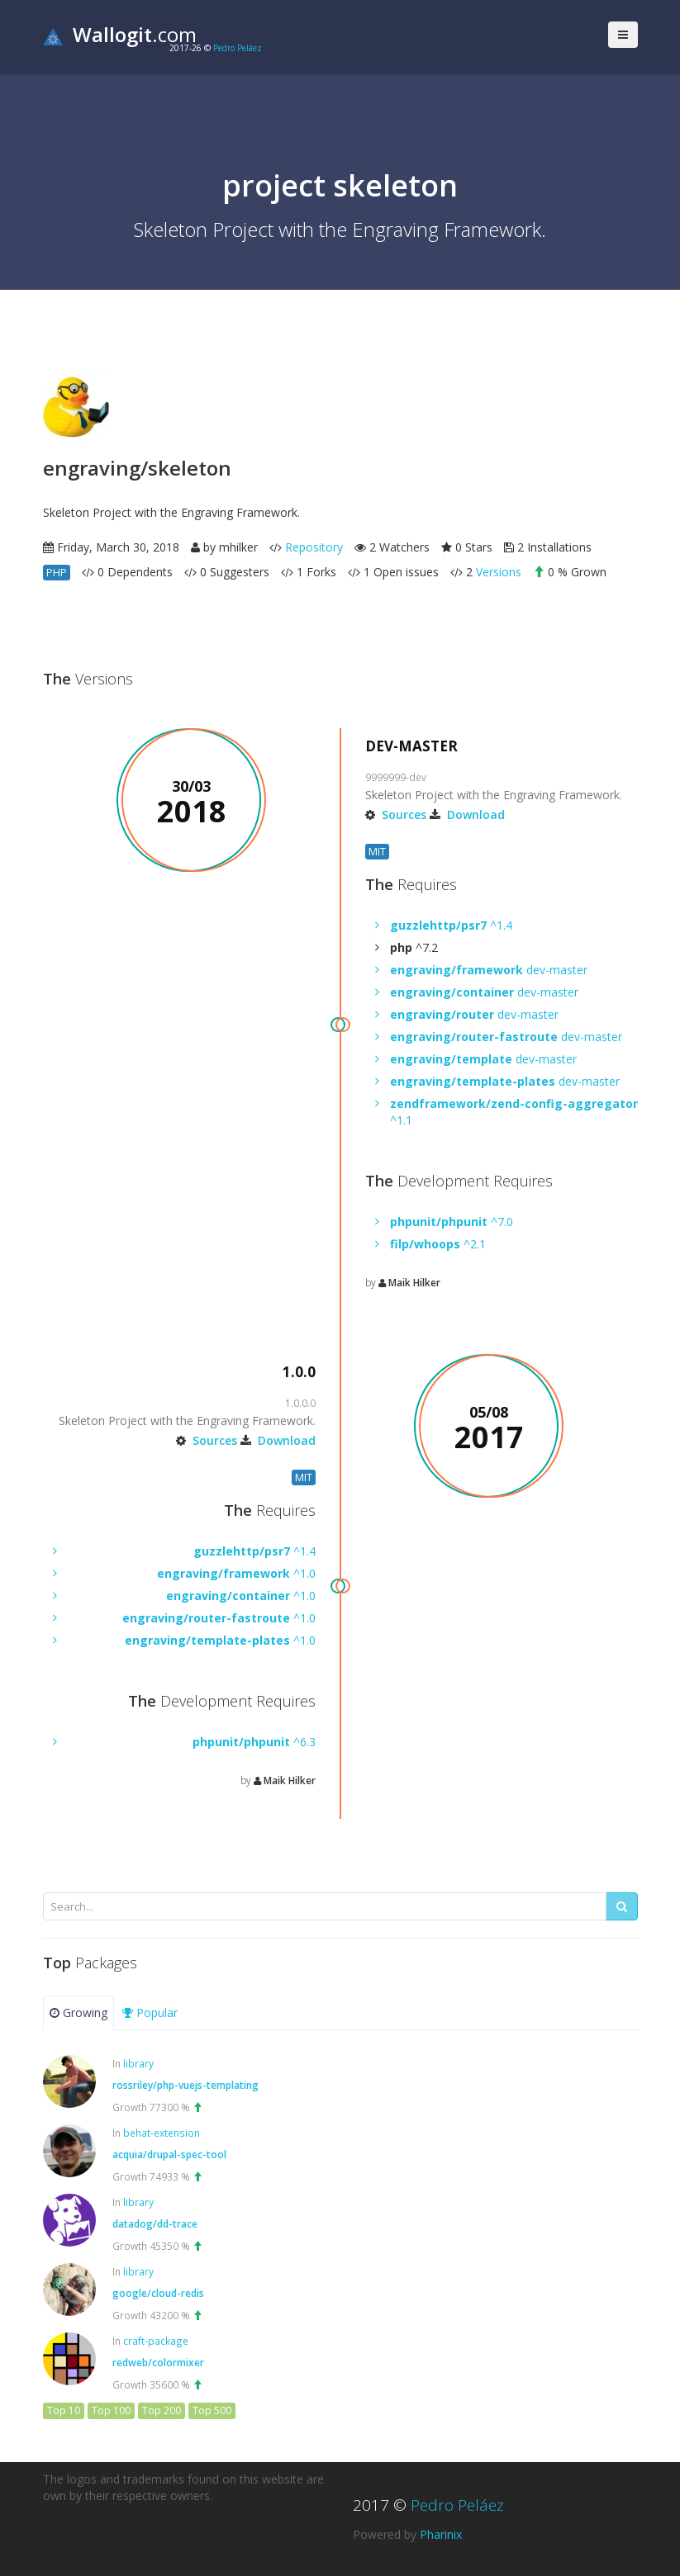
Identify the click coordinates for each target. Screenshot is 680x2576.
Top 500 (212, 2410)
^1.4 (451, 925)
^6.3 (254, 1742)
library (138, 2063)
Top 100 (111, 2410)
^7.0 (451, 1221)
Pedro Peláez (237, 48)
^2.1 (438, 1244)
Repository (314, 547)
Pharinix (441, 2534)
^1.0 (236, 1573)
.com (120, 34)
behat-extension (161, 2132)
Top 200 (161, 2410)
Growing (78, 2012)
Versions (498, 572)
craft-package (155, 2340)
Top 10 (63, 2410)
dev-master (488, 970)
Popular (150, 2012)
